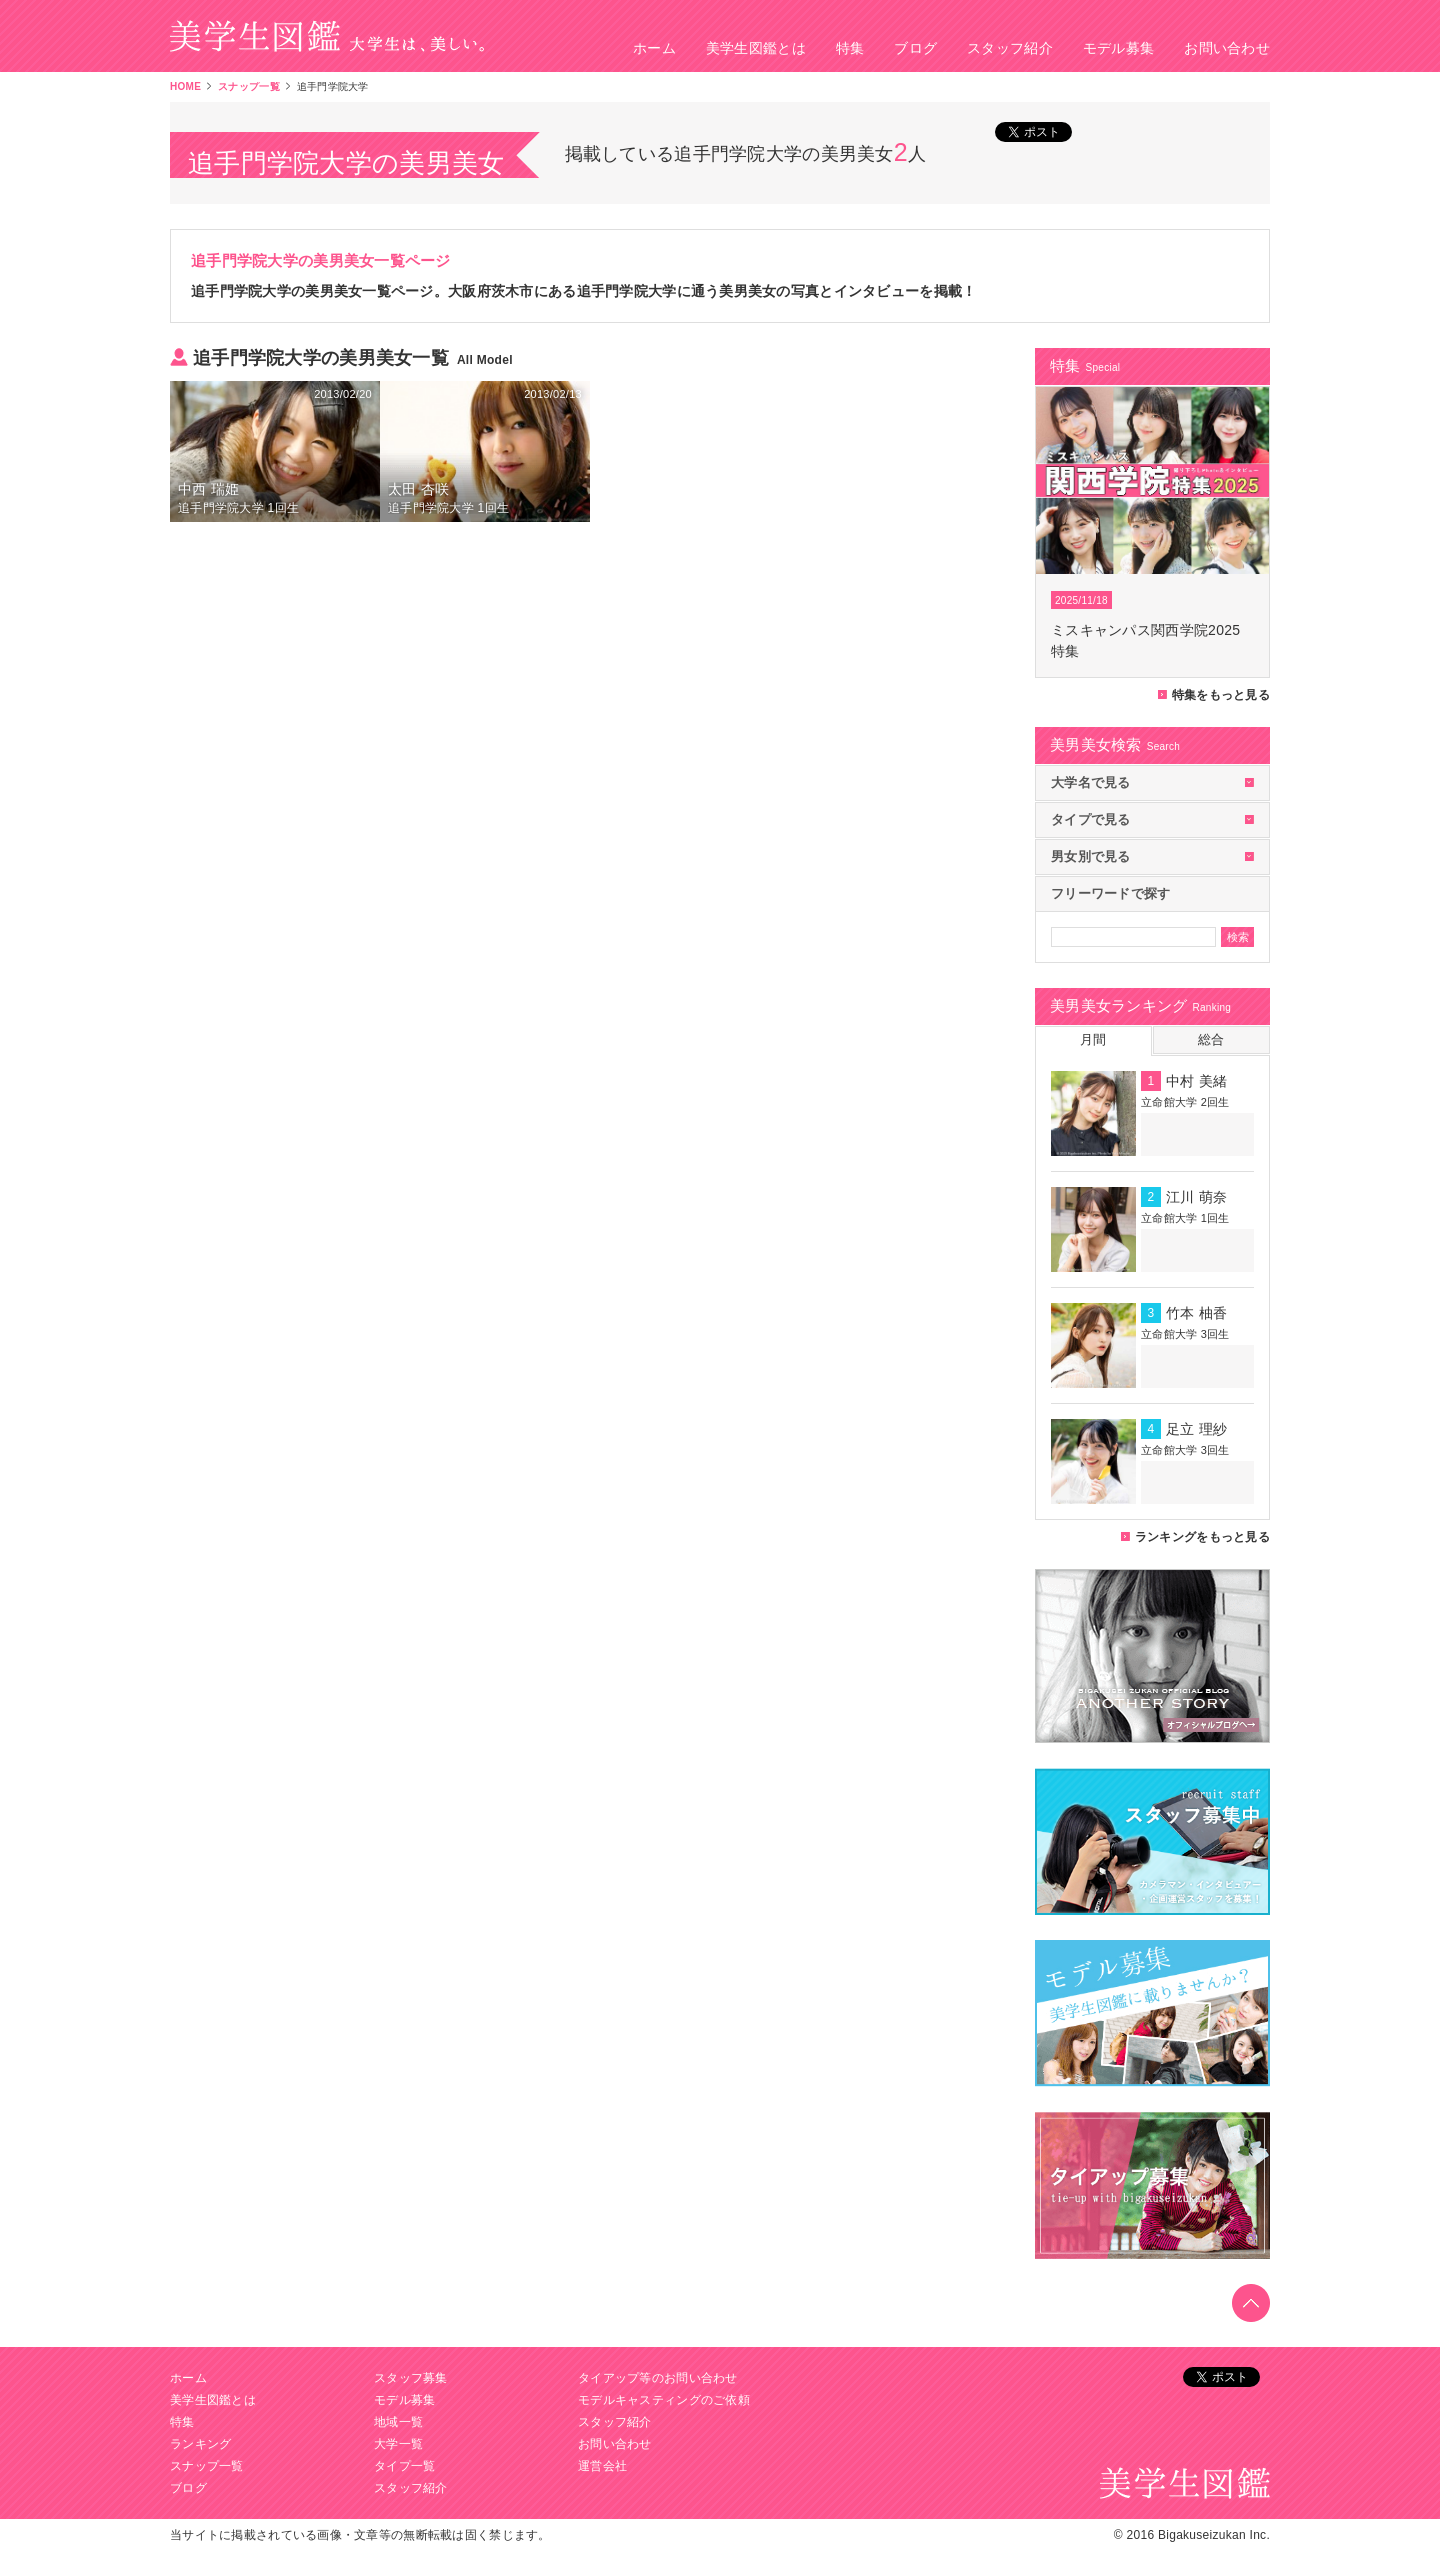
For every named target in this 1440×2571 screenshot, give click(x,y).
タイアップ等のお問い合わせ (658, 2378)
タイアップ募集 (1152, 2185)
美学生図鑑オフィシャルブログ (1152, 1656)
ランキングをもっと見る (1202, 1537)
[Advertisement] (590, 637)
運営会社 (602, 2466)
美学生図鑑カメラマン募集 (1152, 1841)
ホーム (654, 48)
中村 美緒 (1196, 1081)
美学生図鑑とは (756, 48)
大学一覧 (398, 2444)
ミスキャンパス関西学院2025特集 (1145, 640)
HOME (185, 87)
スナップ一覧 (249, 87)
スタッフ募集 (411, 2378)
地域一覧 (398, 2422)
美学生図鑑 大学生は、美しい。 (327, 36)
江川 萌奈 (1196, 1197)
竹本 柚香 (1196, 1313)
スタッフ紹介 (1010, 48)
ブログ (915, 48)
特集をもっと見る (1221, 695)
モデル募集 (1118, 48)
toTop (1251, 2303)
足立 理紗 (1196, 1429)
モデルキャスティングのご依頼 (664, 2400)
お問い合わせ (1227, 48)
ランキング (200, 2444)
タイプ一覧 (404, 2466)
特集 (850, 48)
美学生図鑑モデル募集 (1152, 2013)
